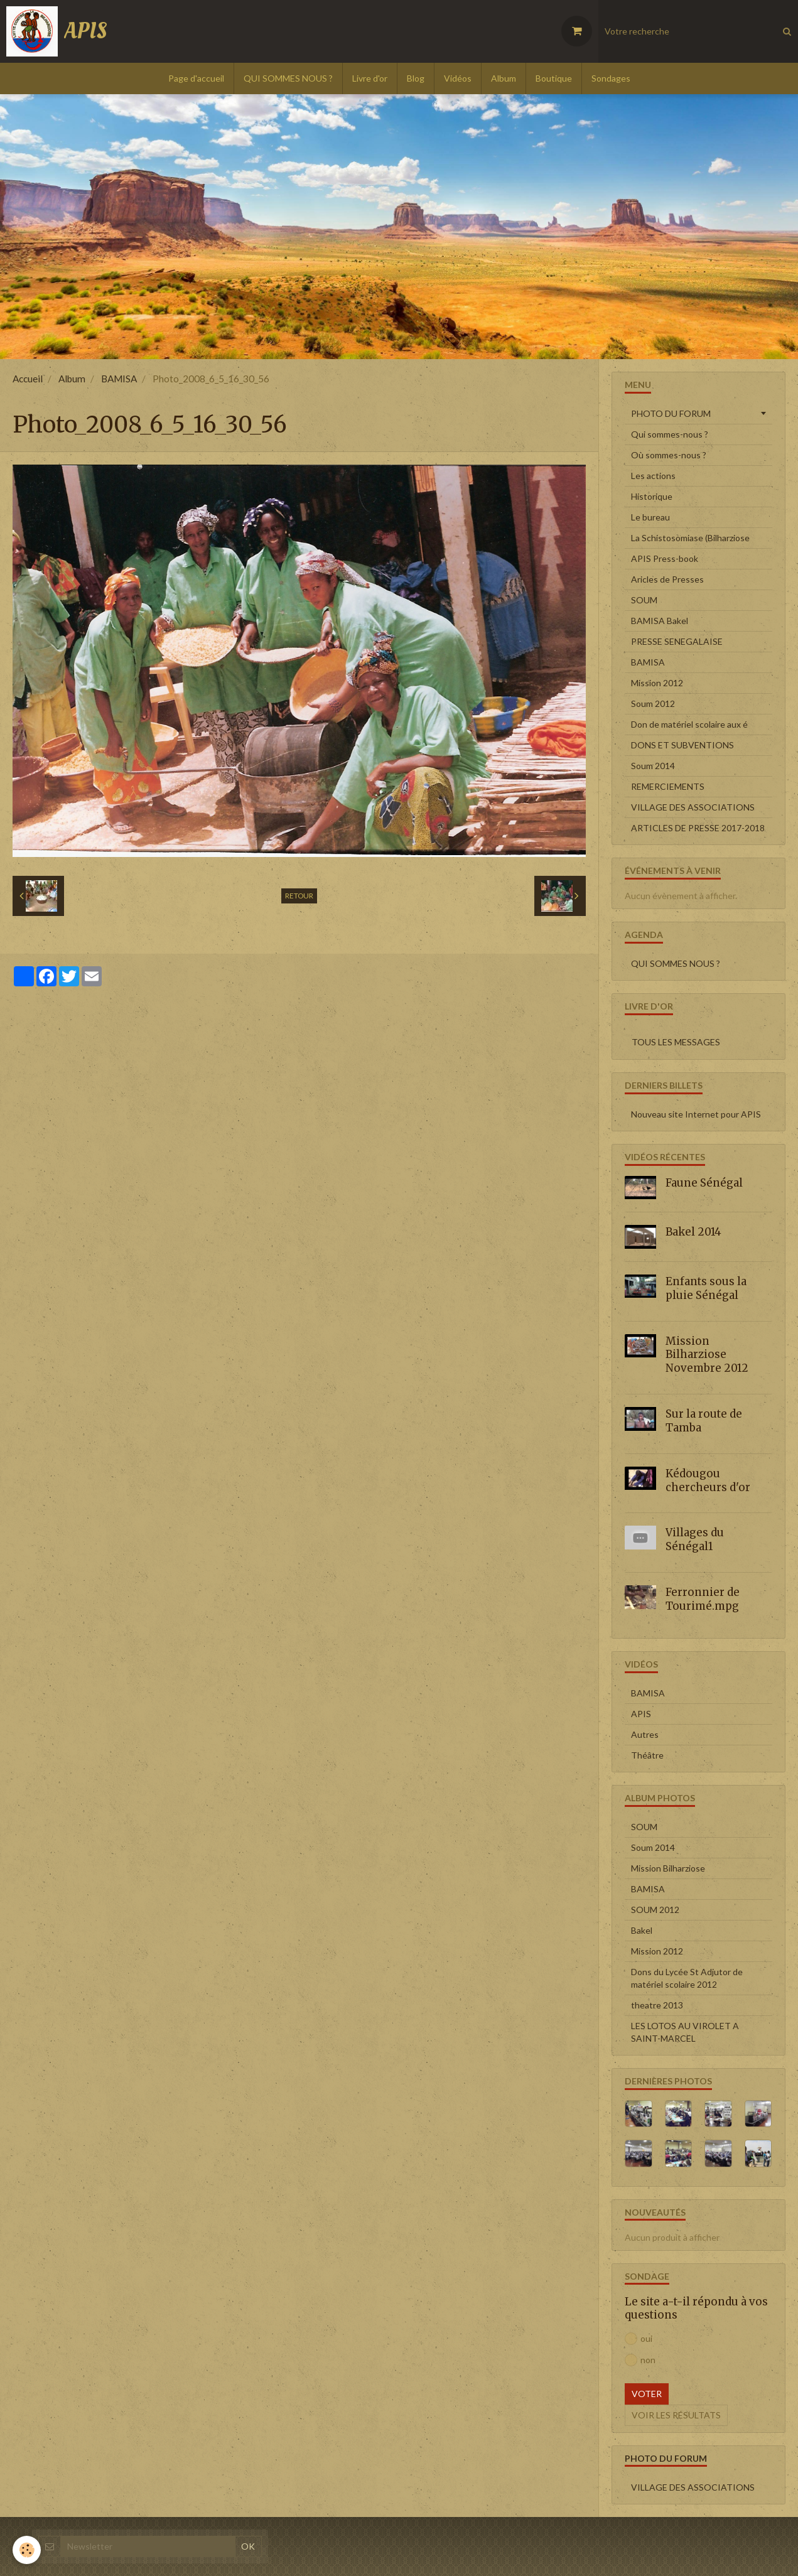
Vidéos (458, 78)
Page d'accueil (196, 78)
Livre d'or (369, 78)
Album (503, 78)
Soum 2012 (653, 703)
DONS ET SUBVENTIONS (682, 745)
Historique (651, 496)
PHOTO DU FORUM (671, 413)
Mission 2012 (657, 682)
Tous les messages (676, 1042)
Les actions (653, 475)
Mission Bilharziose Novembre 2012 (707, 1354)
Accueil (28, 378)
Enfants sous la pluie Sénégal (706, 1288)
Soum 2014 (653, 765)
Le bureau (650, 517)
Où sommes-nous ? (668, 455)
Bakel (641, 1930)
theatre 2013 (657, 2005)
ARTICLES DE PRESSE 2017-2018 (698, 827)
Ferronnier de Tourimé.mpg (703, 1599)
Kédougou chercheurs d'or (708, 1480)
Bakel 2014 (693, 1232)
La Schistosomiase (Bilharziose (690, 537)
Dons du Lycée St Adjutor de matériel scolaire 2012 (687, 1978)
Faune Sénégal (704, 1183)
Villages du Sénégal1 (695, 1539)
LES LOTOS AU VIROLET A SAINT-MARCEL (685, 2032)
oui (638, 2338)
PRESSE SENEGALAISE (677, 641)
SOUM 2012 (655, 1909)
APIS (641, 1713)
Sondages (610, 78)
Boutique (554, 78)
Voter (647, 2393)
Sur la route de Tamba (704, 1421)
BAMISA (119, 378)
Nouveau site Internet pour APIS (696, 1114)
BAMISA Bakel (659, 620)
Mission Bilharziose (668, 1868)
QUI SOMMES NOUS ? (288, 78)
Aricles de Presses (667, 579)
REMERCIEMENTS (667, 786)
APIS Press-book (664, 558)
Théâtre (647, 1755)
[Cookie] (27, 2550)
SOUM (644, 600)
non (640, 2360)
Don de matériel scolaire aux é (689, 724)
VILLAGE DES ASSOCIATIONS (693, 807)
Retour (299, 895)
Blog (415, 78)
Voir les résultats (676, 2415)
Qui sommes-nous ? (669, 434)
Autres (645, 1734)
